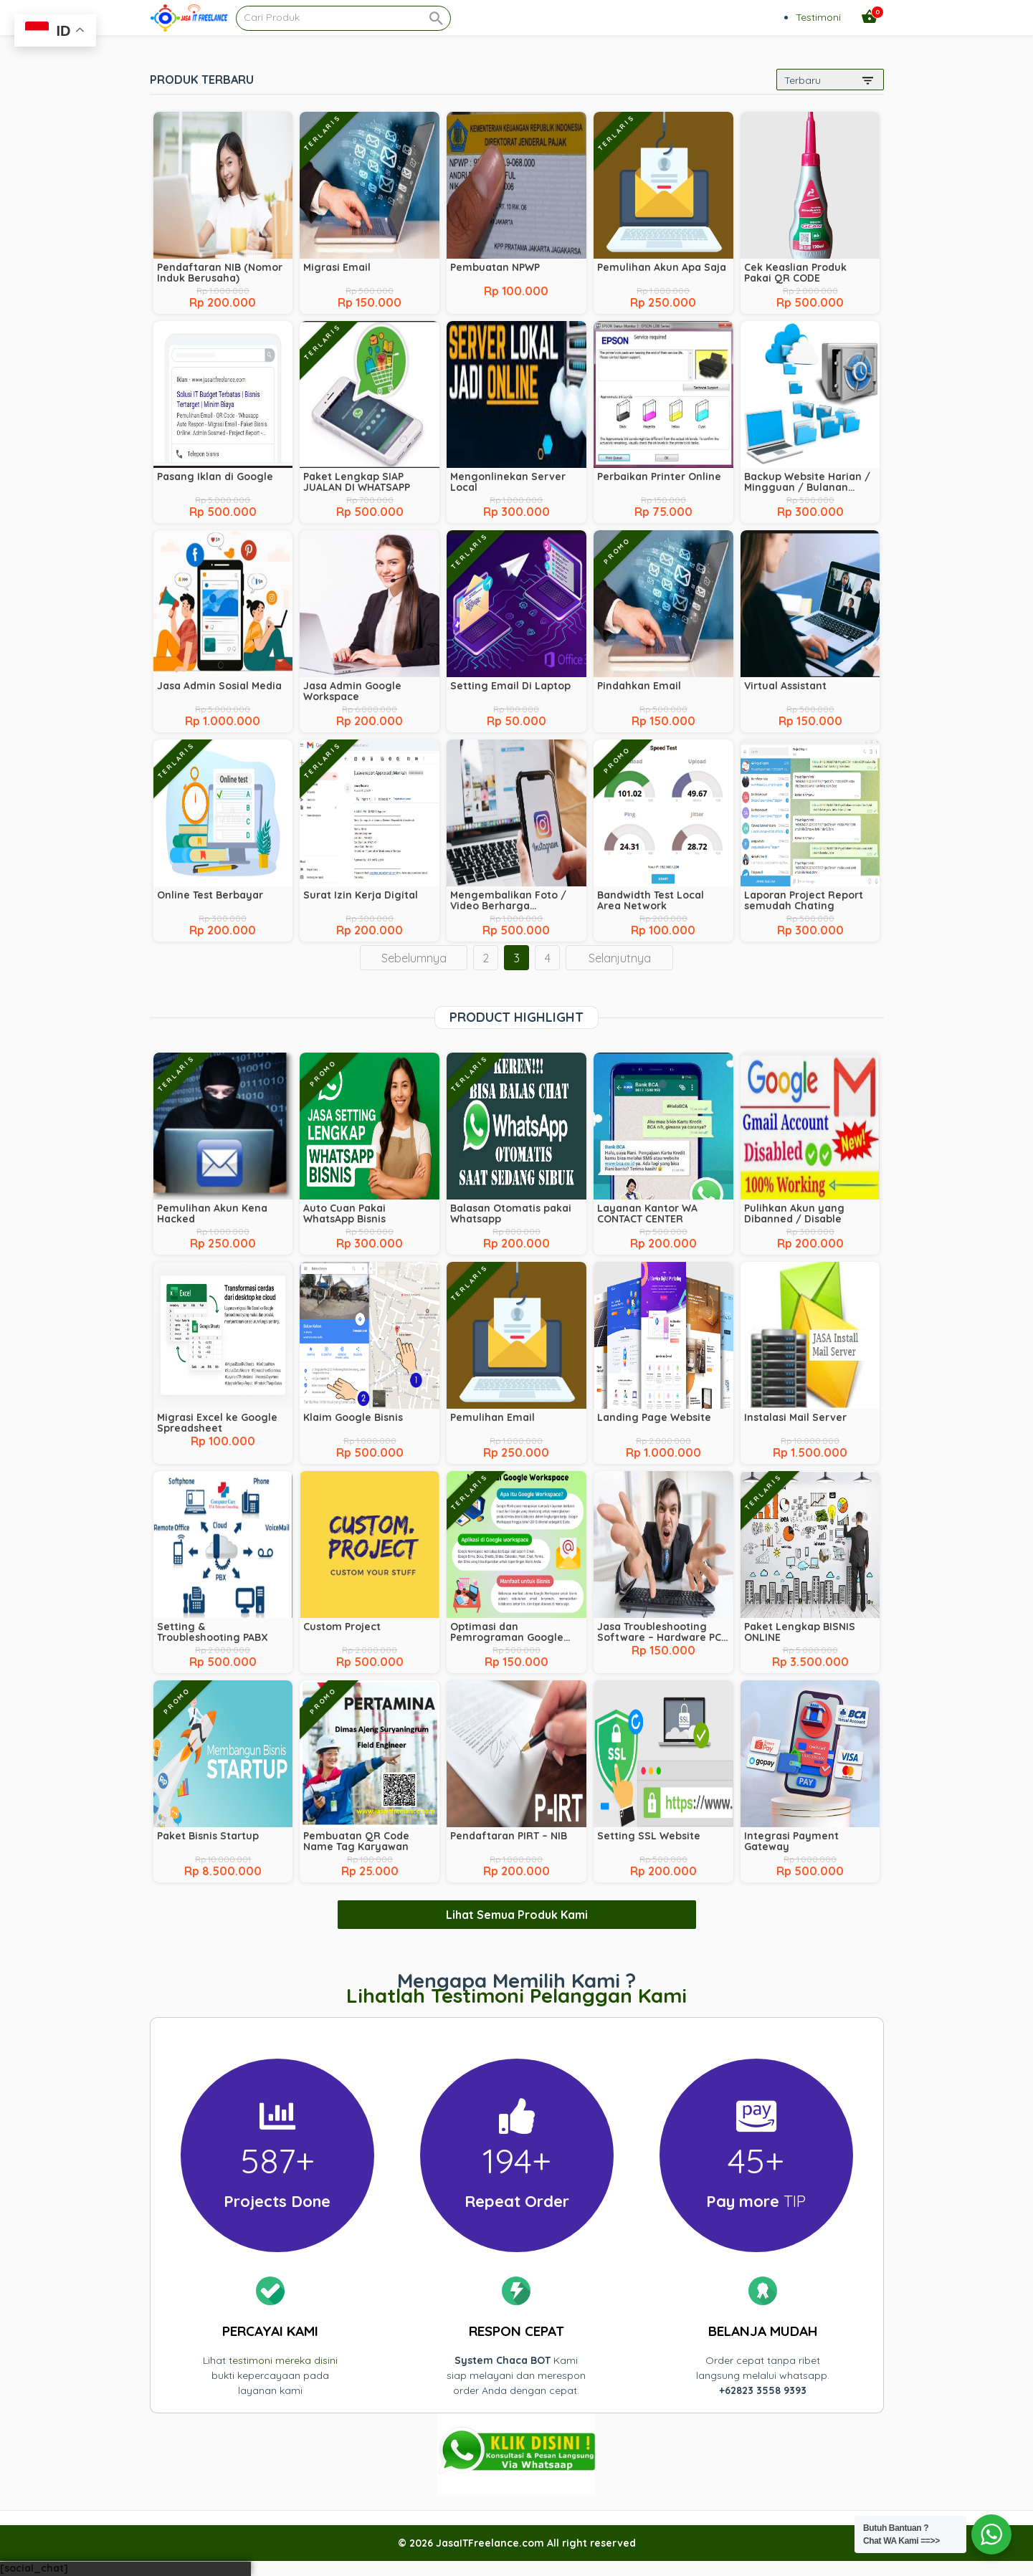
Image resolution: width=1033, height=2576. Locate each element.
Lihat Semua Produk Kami (517, 1914)
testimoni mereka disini (283, 2360)
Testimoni (818, 17)
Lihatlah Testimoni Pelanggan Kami (516, 1995)
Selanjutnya (620, 958)
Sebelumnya (414, 958)
